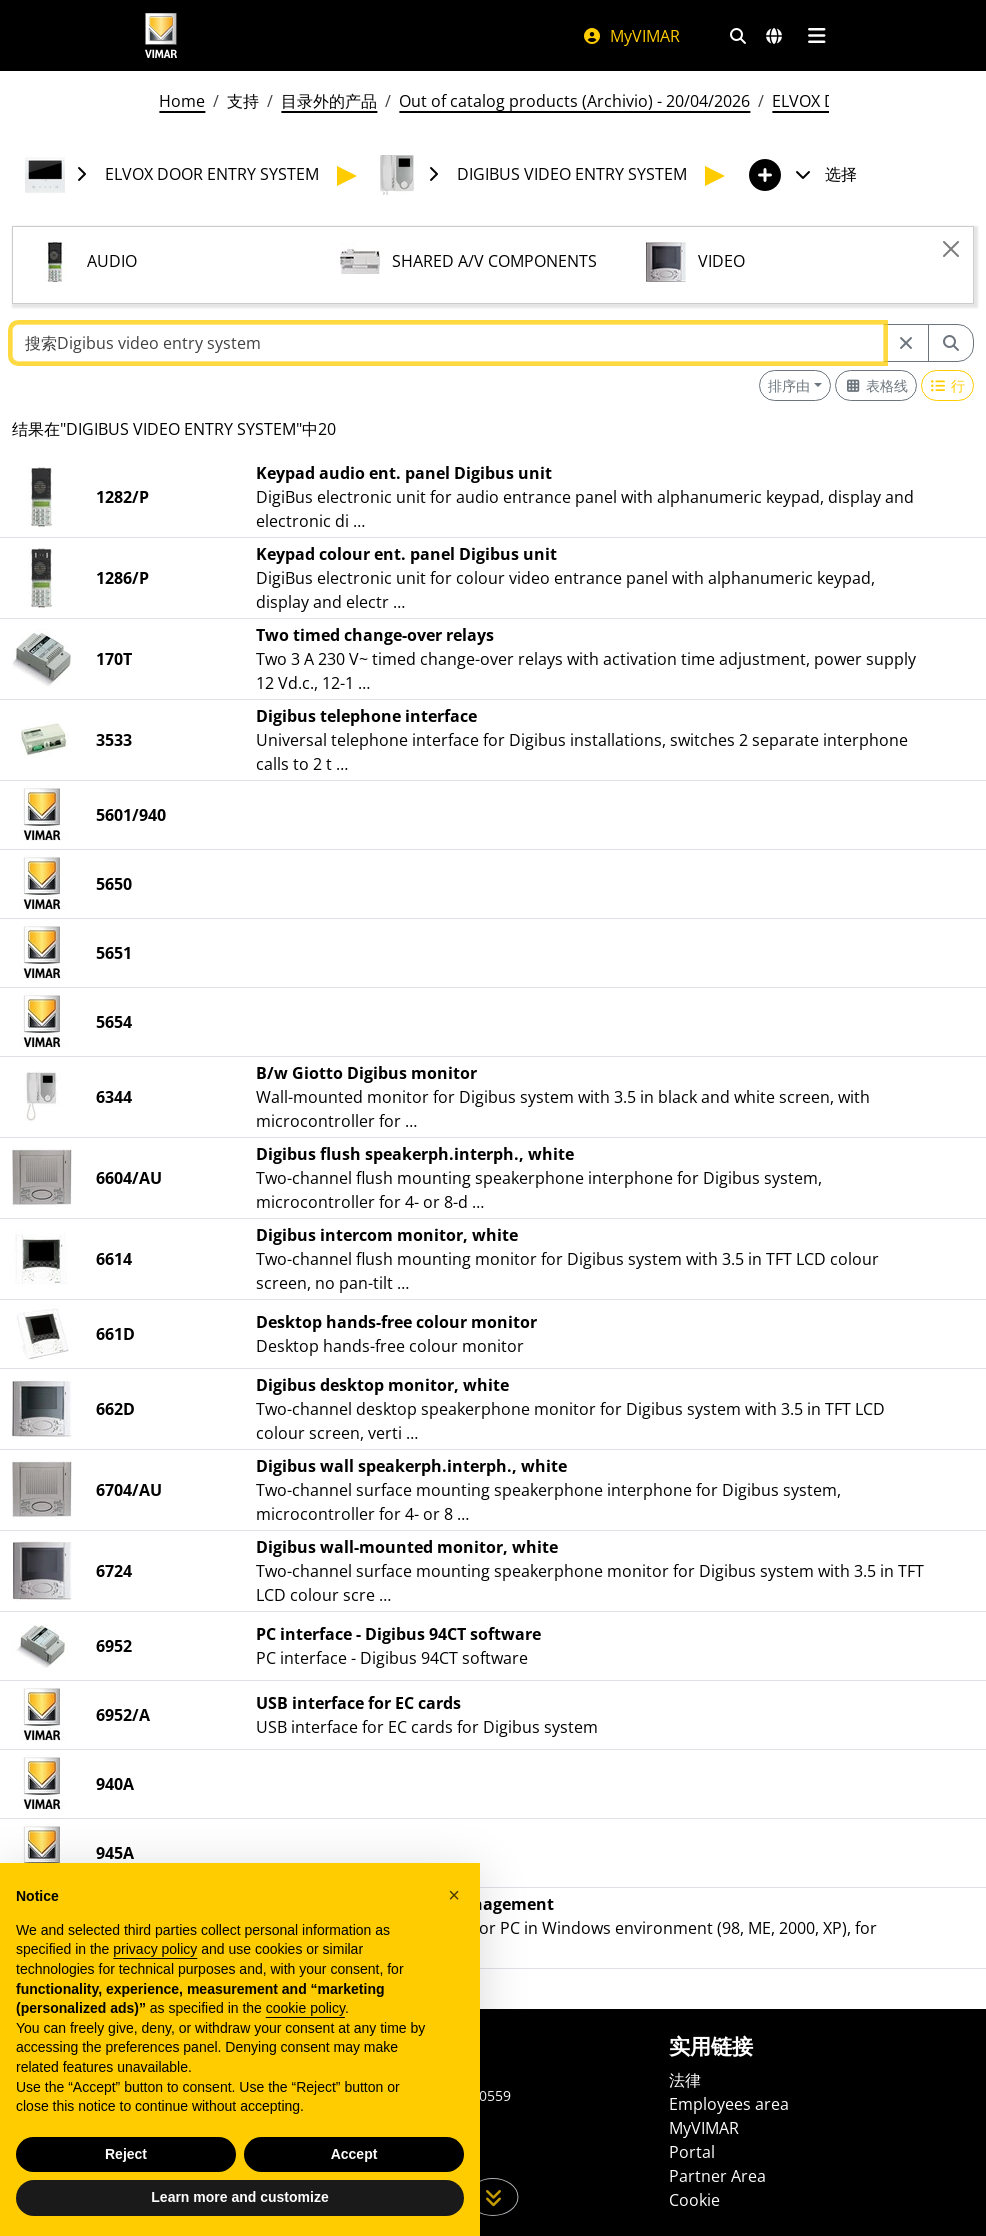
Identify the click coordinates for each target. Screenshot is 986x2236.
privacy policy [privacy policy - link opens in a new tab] (155, 1949)
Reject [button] (126, 2154)
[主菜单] (816, 36)
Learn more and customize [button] (239, 2197)
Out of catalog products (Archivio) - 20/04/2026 (574, 101)
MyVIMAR (631, 36)
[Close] (951, 249)
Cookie (694, 2200)
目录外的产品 (329, 101)
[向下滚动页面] (493, 2197)
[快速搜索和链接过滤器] (738, 36)
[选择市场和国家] (774, 36)
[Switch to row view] (948, 385)
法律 (685, 2080)
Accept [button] (354, 2154)
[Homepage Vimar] (161, 35)
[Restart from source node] (906, 343)
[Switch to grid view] (876, 385)
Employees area (729, 2104)
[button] (454, 1895)
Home (182, 101)
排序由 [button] (789, 385)
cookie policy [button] (305, 2008)
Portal (692, 2152)
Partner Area (717, 2176)
